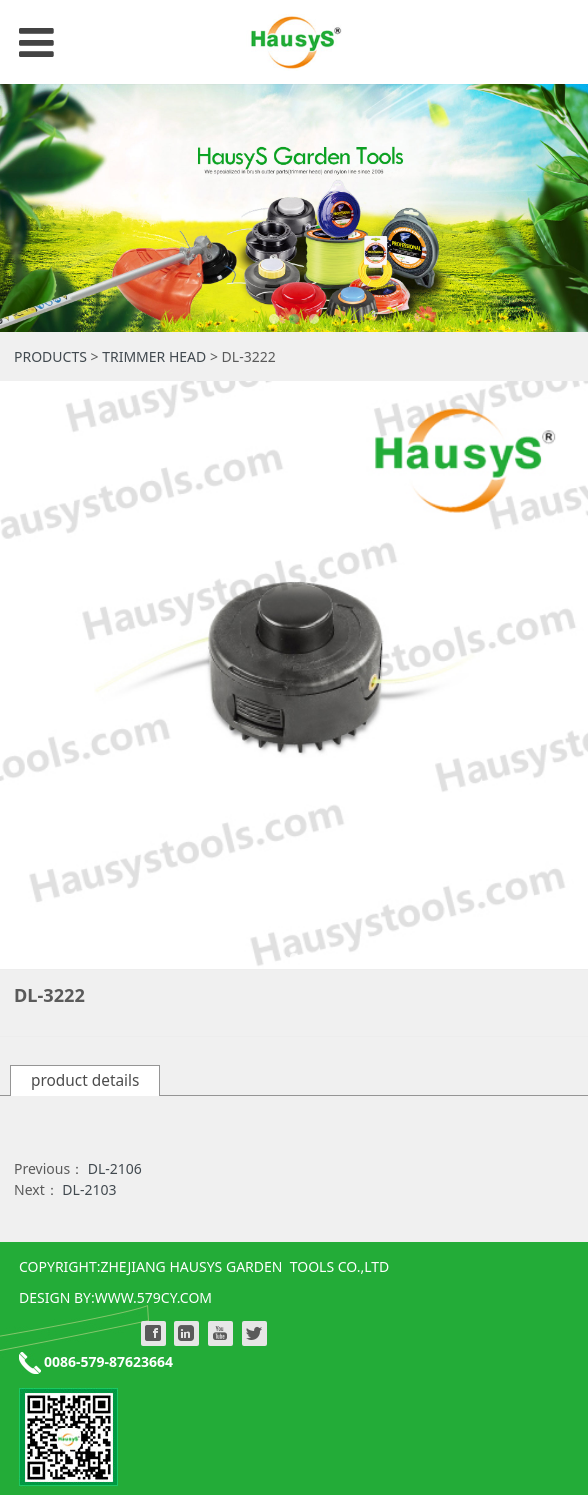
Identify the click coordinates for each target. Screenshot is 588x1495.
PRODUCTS (50, 356)
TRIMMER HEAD (154, 356)
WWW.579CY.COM (153, 1297)
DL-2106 (115, 1168)
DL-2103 (89, 1189)
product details (85, 1080)
